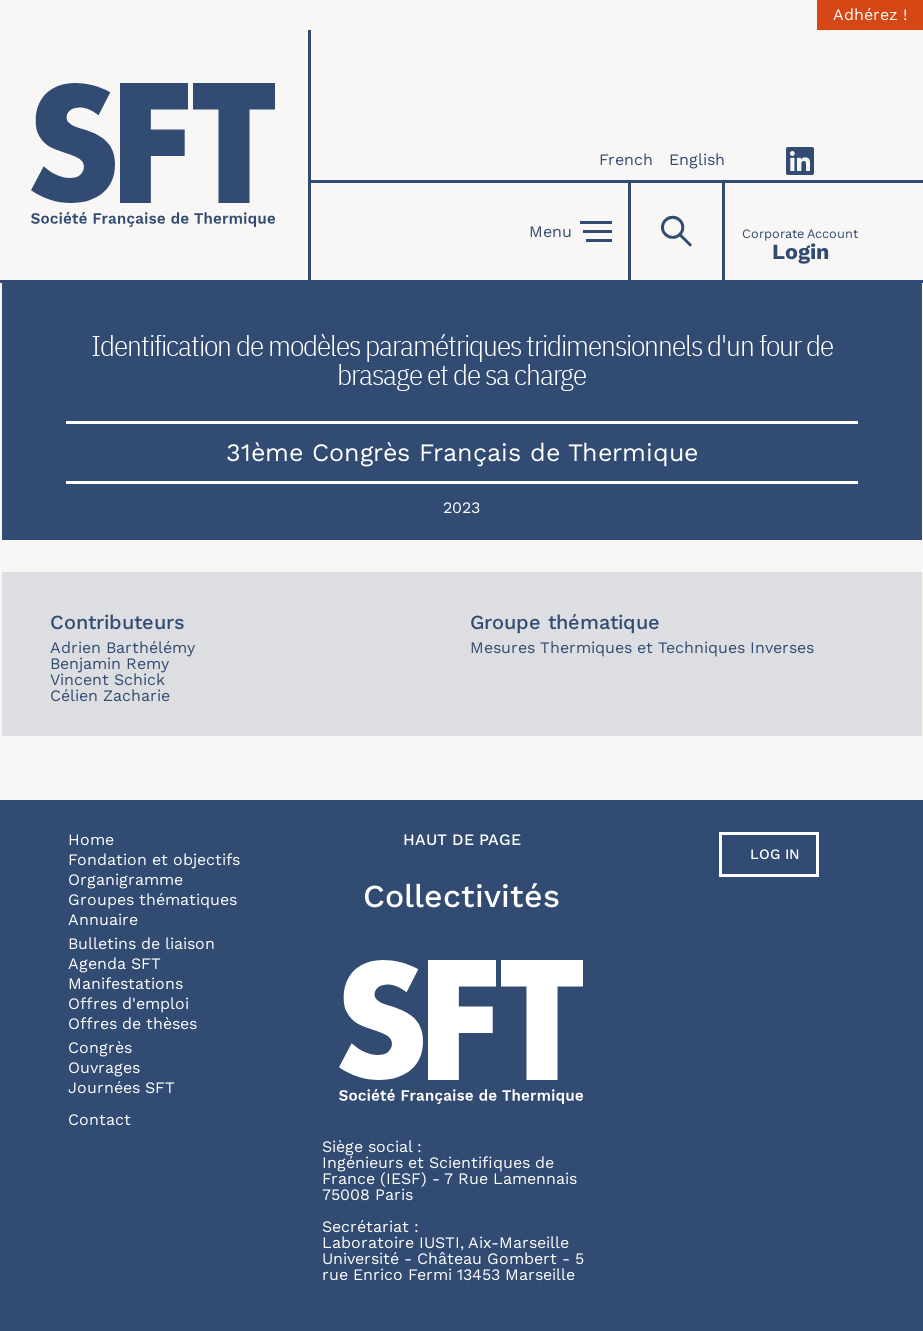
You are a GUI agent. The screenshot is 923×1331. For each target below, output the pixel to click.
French (626, 159)
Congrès (100, 1047)
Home (91, 839)
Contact (99, 1119)
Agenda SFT (114, 963)
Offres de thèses (132, 1023)
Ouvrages (104, 1067)
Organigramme (125, 879)
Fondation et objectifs (154, 859)
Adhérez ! (870, 15)
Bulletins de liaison (141, 943)
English (697, 159)
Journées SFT (121, 1087)
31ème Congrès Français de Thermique (462, 452)
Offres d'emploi (128, 1003)
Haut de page (462, 840)
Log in (775, 854)
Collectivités (461, 896)
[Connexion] (800, 231)
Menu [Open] (570, 232)
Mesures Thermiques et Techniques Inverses (642, 647)
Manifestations (125, 983)
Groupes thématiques (152, 899)
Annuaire (103, 919)
